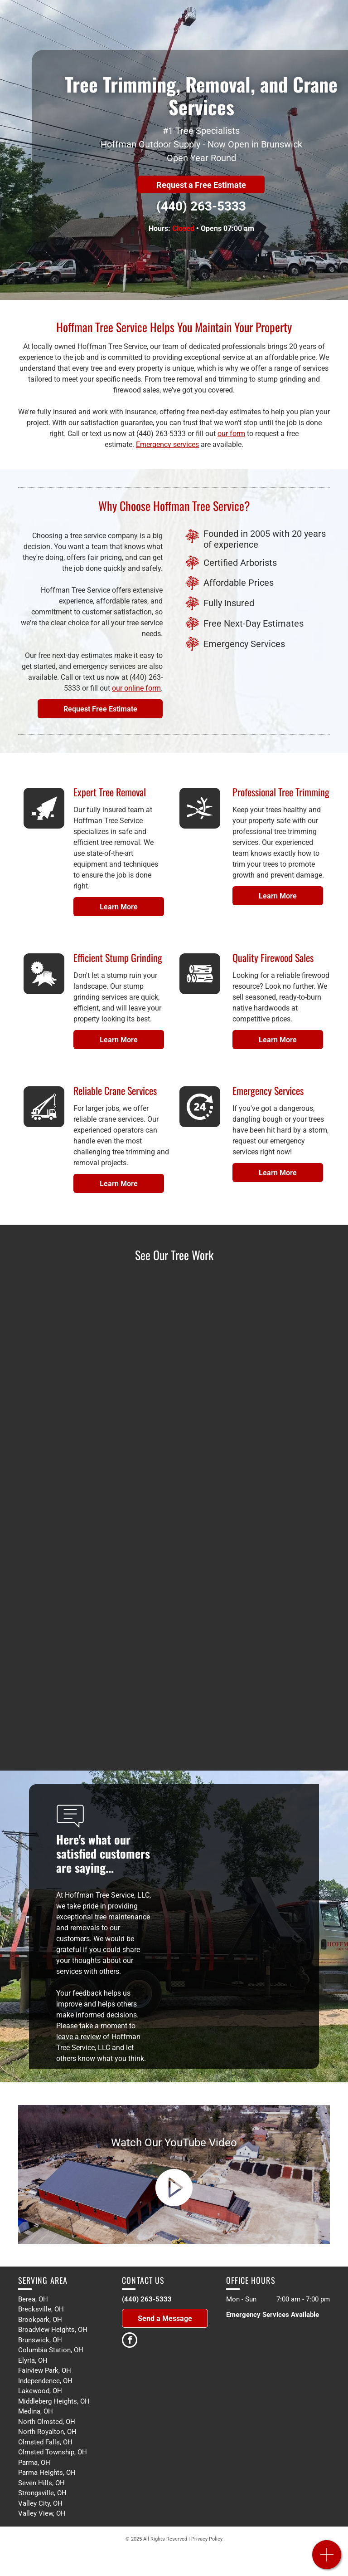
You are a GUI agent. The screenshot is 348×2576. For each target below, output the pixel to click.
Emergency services (167, 444)
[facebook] (129, 2341)
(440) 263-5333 (201, 206)
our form (231, 433)
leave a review (78, 2036)
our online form (136, 688)
